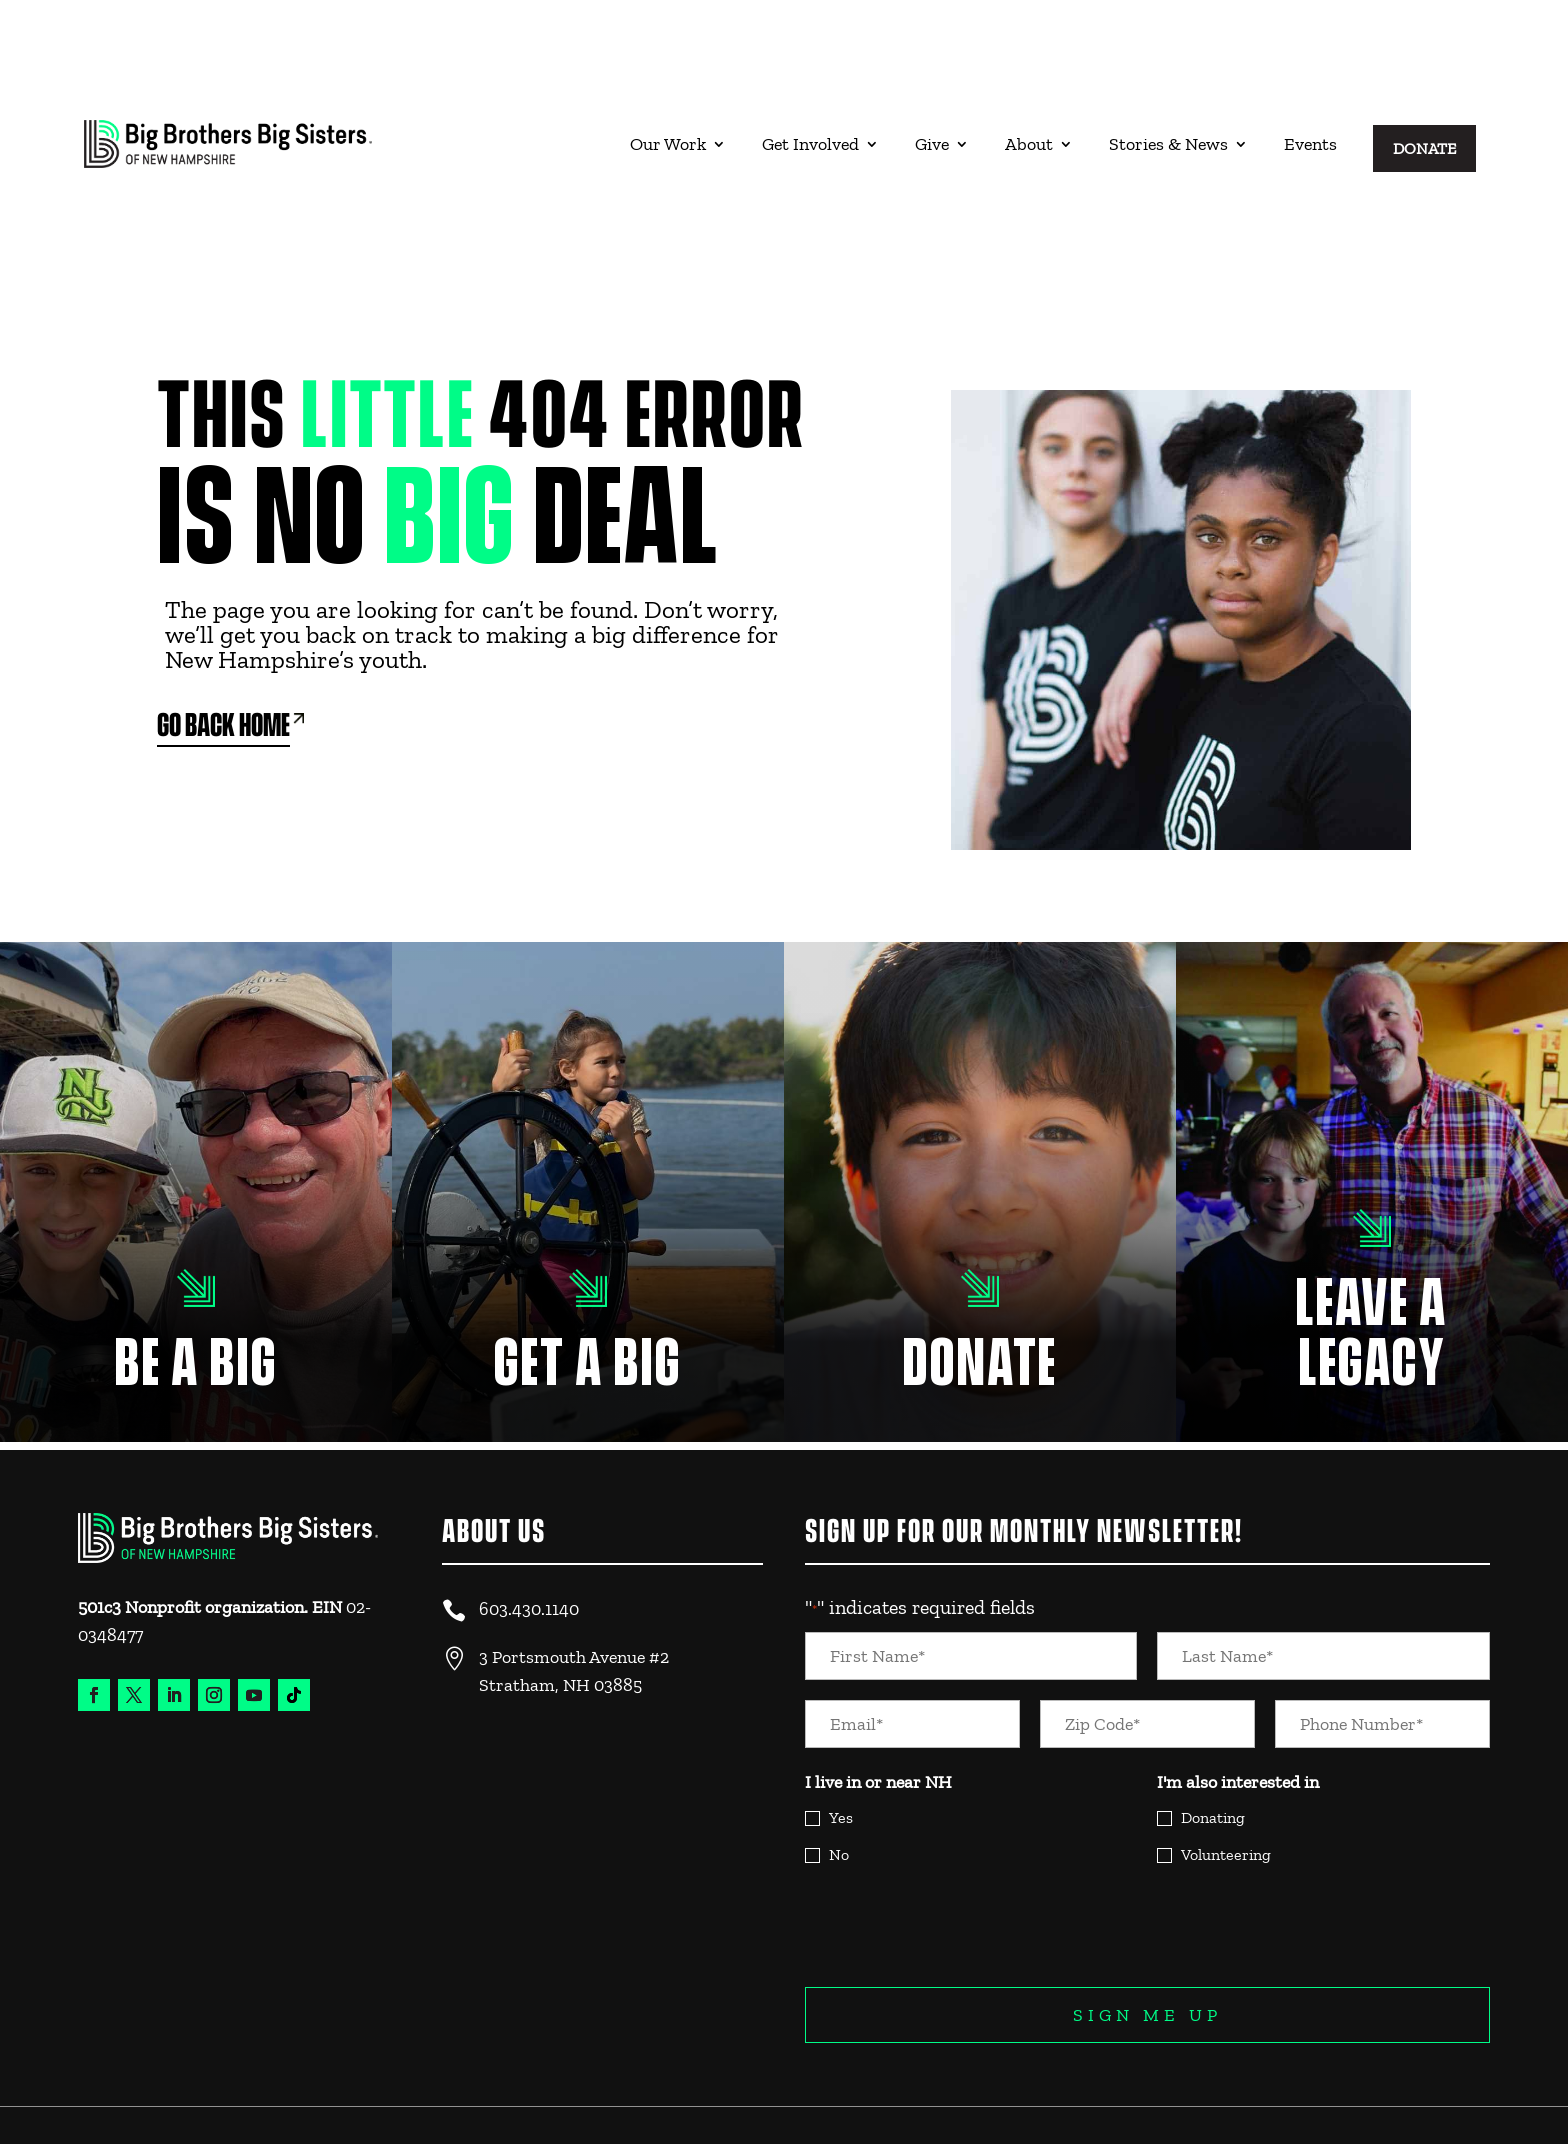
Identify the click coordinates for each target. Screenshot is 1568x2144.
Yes (841, 1737)
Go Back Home (223, 646)
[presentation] (957, 1846)
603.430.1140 (529, 1529)
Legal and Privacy (1421, 2071)
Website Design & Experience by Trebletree (190, 2102)
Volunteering (1226, 1774)
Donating (1213, 1737)
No (839, 1774)
